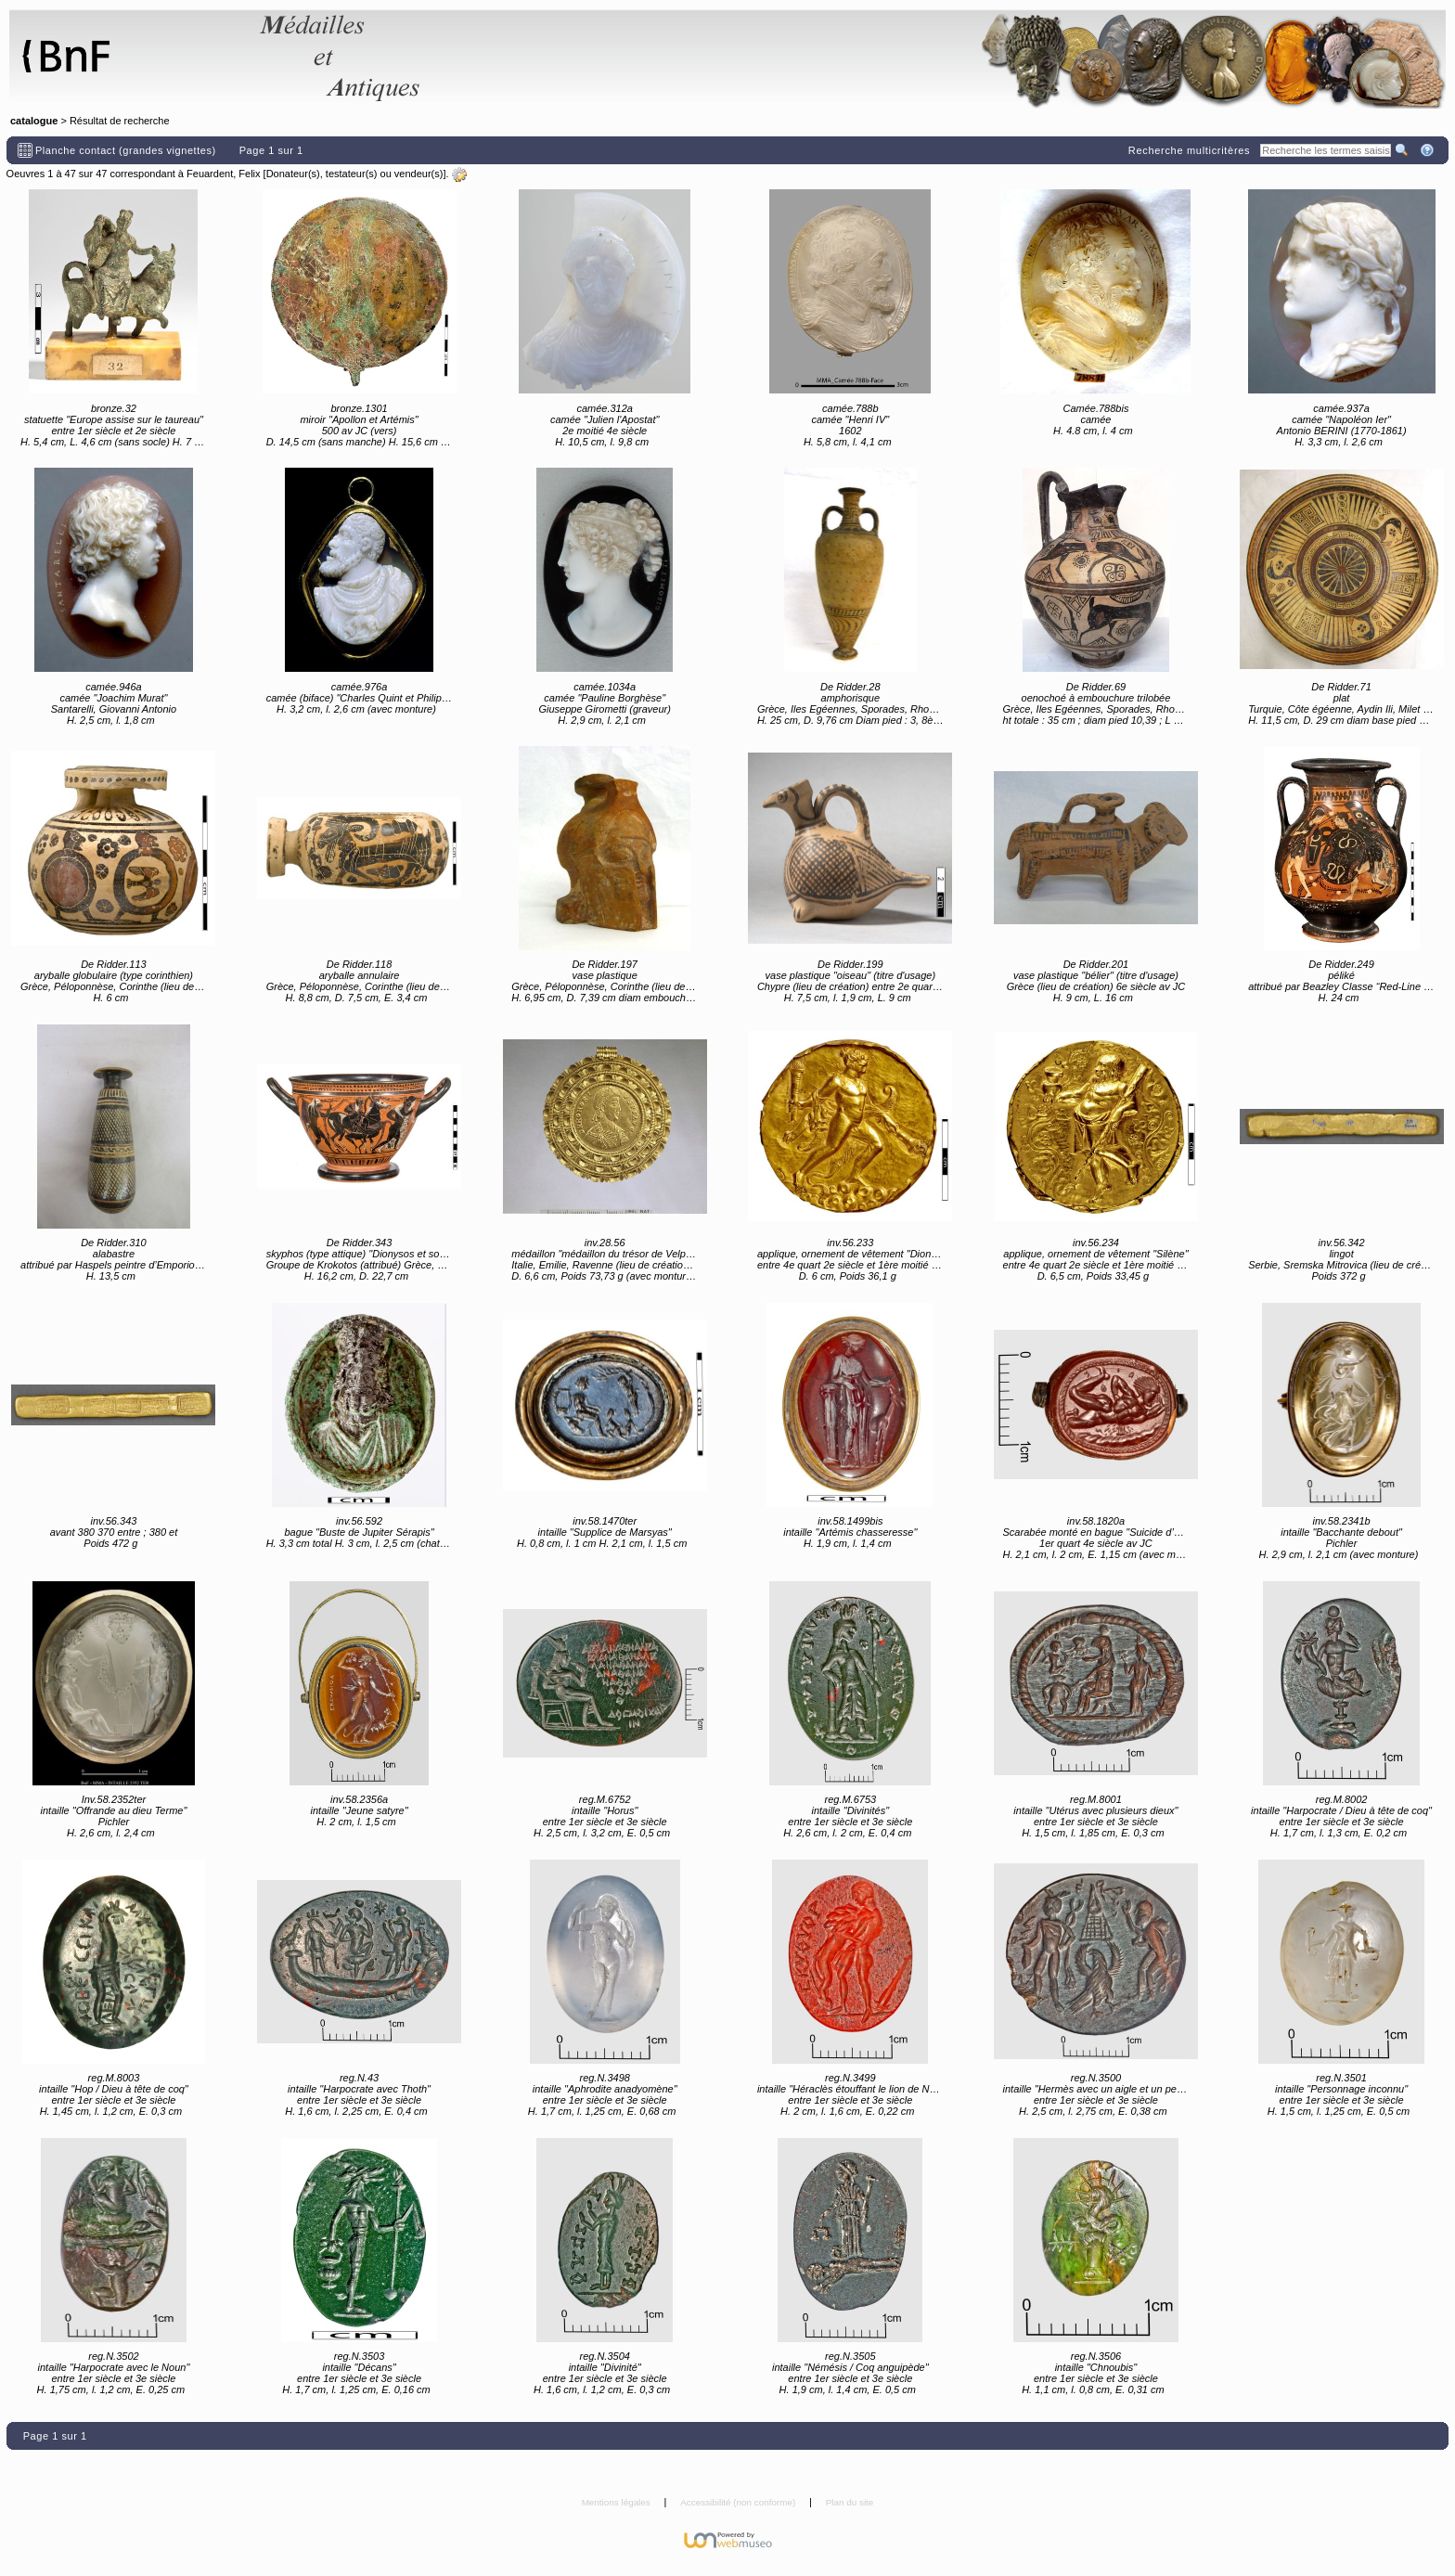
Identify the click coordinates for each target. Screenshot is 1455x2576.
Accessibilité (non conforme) (739, 2502)
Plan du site (850, 2502)
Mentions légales (617, 2502)
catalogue (34, 120)
